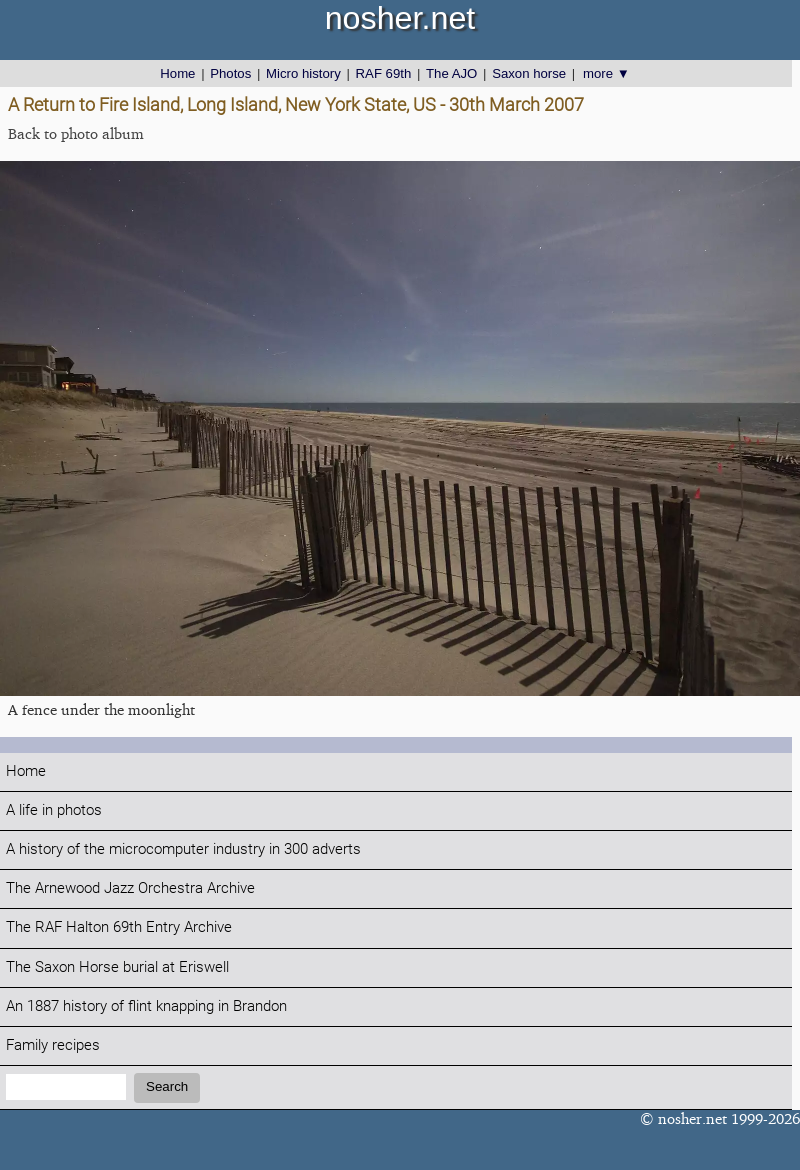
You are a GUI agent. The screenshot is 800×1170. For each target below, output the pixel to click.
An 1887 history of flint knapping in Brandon (146, 1006)
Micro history (303, 73)
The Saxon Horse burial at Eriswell (117, 967)
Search (167, 1086)
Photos (230, 73)
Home (177, 73)
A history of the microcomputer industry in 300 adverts (183, 849)
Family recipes (53, 1045)
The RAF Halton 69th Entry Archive (119, 927)
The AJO (451, 73)
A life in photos (54, 810)
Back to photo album (76, 133)
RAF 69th (384, 73)
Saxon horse (529, 73)
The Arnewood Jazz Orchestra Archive (130, 888)
